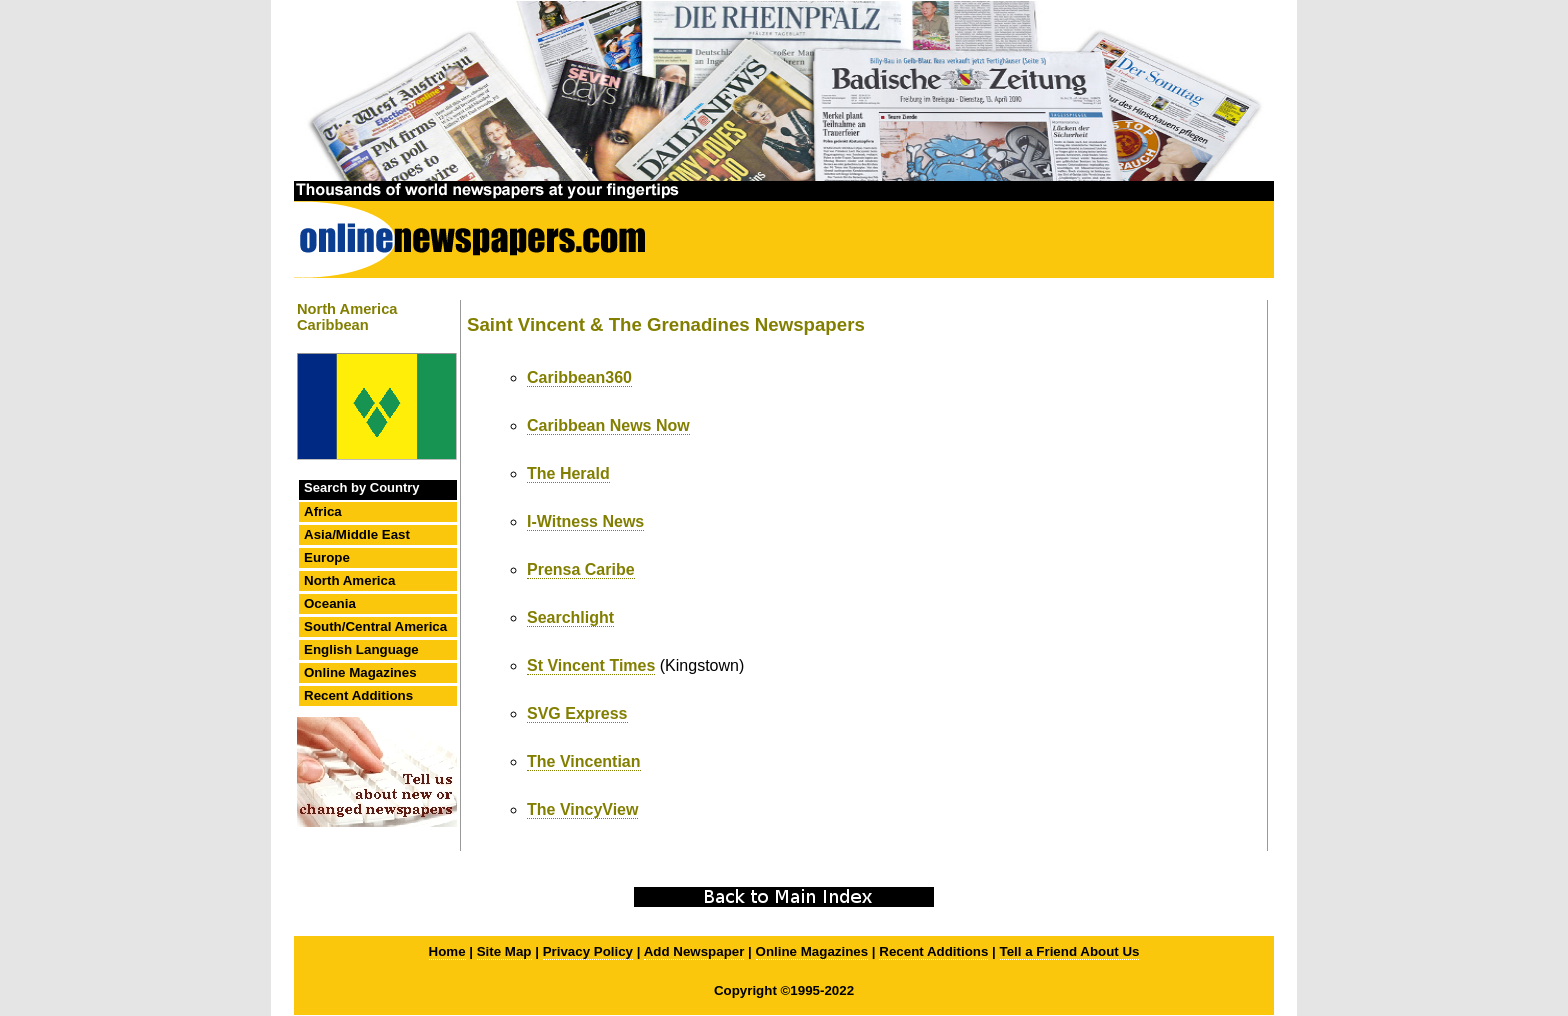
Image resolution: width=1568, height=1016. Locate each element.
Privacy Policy (588, 951)
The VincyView (582, 809)
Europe (327, 557)
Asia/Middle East (357, 534)
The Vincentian (584, 761)
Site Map (504, 951)
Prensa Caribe (581, 569)
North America (349, 580)
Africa (323, 511)
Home (447, 951)
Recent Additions (358, 695)
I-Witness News (585, 521)
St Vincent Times (591, 665)
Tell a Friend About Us (1070, 951)
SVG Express (577, 713)
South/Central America (375, 626)
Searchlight (570, 617)
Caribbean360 (579, 377)
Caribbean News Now (608, 425)
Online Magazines (360, 672)
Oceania (330, 603)
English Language (361, 649)
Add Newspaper (694, 951)
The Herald (568, 473)
